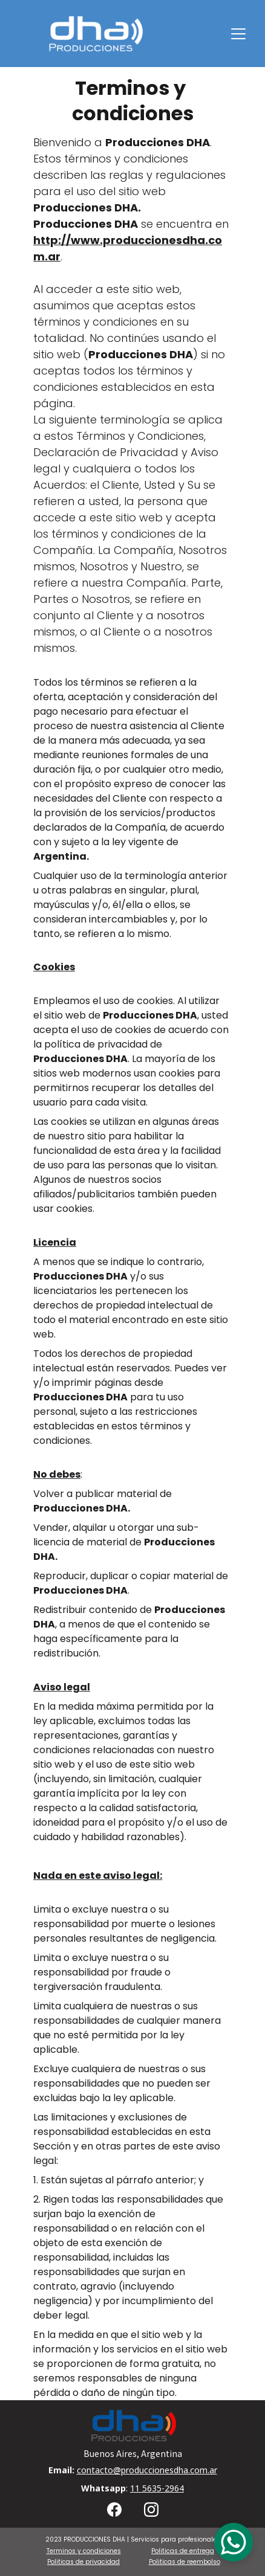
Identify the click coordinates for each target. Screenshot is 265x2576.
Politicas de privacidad (83, 2561)
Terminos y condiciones (84, 2550)
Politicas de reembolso (184, 2561)
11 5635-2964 (157, 2488)
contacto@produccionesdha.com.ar (147, 2470)
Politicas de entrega (182, 2550)
